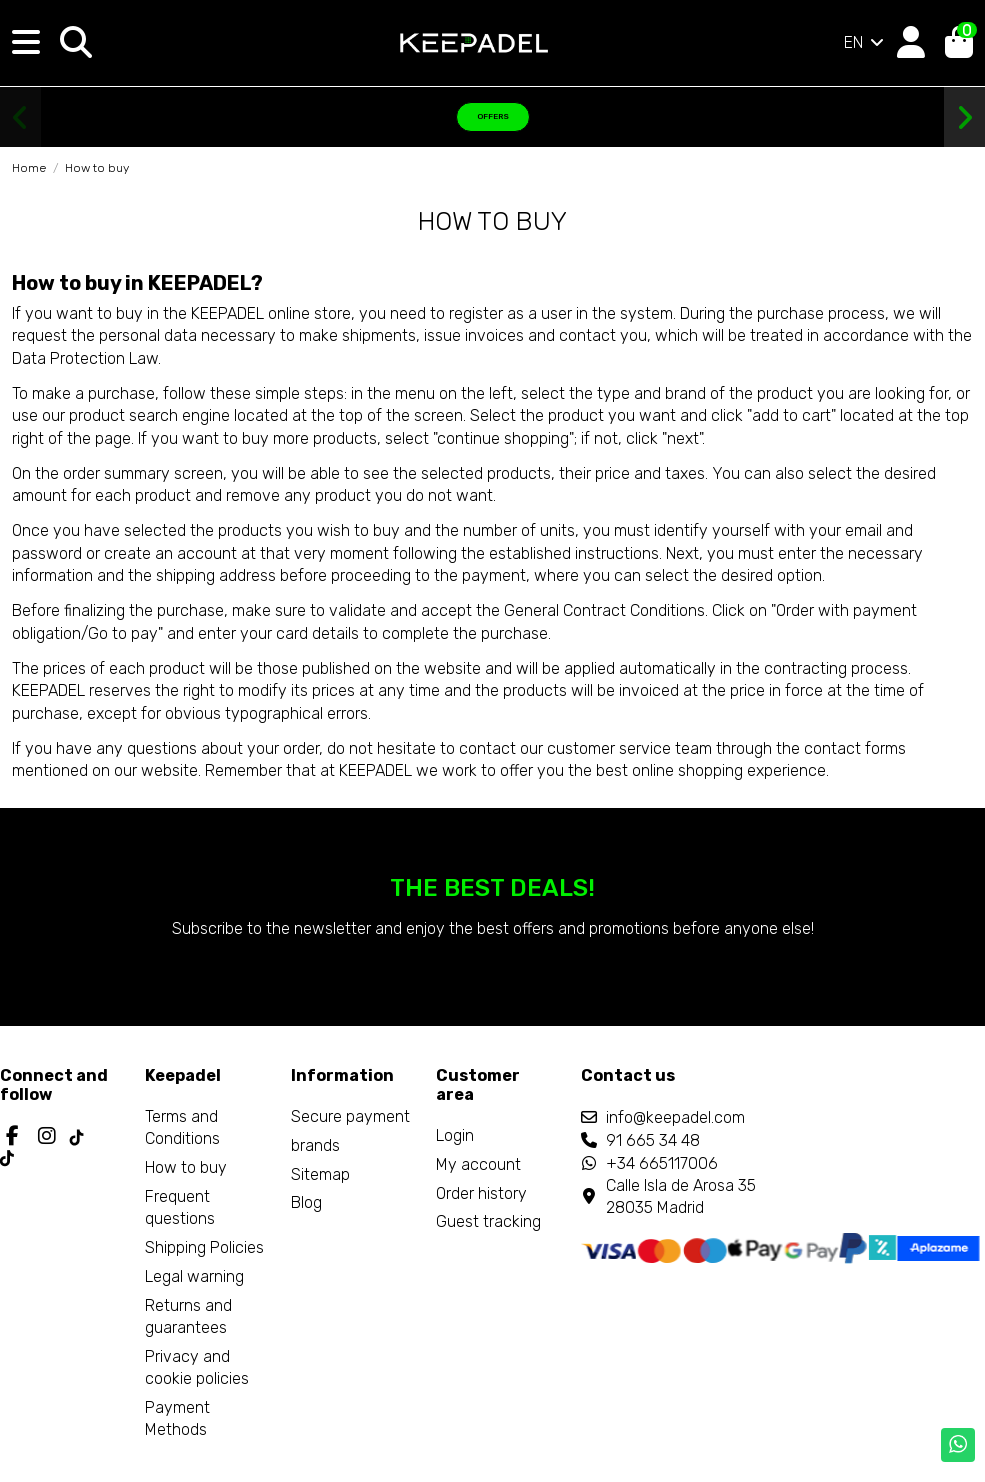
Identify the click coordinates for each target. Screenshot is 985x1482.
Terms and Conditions (182, 1127)
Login (455, 1135)
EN (865, 42)
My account (478, 1164)
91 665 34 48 (653, 1140)
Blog (306, 1202)
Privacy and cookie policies (197, 1367)
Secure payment (350, 1116)
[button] (20, 118)
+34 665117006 (662, 1163)
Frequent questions (180, 1207)
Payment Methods (177, 1418)
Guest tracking (488, 1221)
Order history (481, 1193)
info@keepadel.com (675, 1117)
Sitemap (320, 1174)
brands (315, 1145)
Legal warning (194, 1276)
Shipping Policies (204, 1247)
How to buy (186, 1167)
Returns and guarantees (188, 1316)
